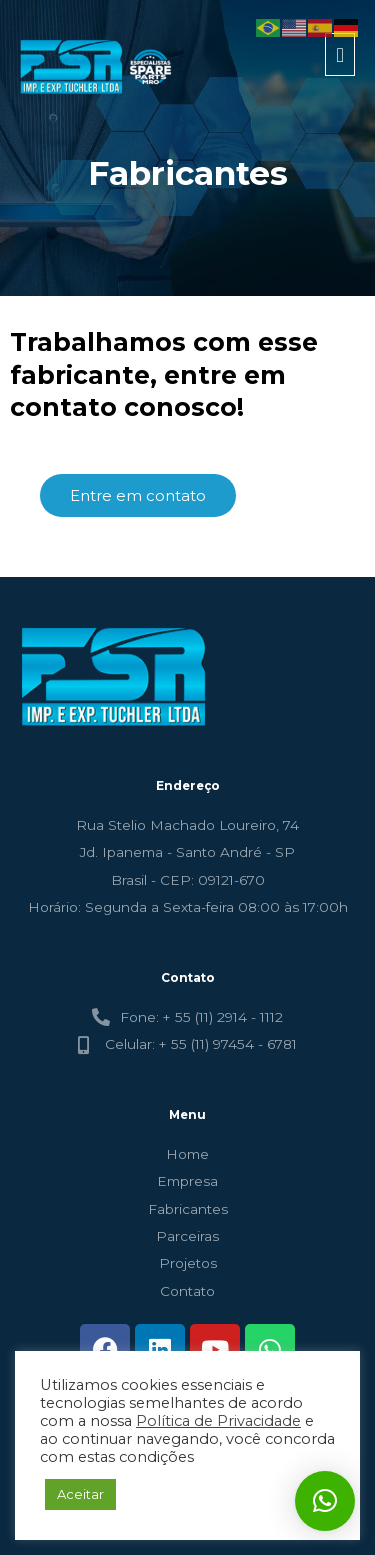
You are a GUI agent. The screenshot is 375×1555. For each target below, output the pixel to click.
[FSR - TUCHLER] (98, 67)
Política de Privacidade (218, 1421)
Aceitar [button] (80, 1494)
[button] (325, 1501)
